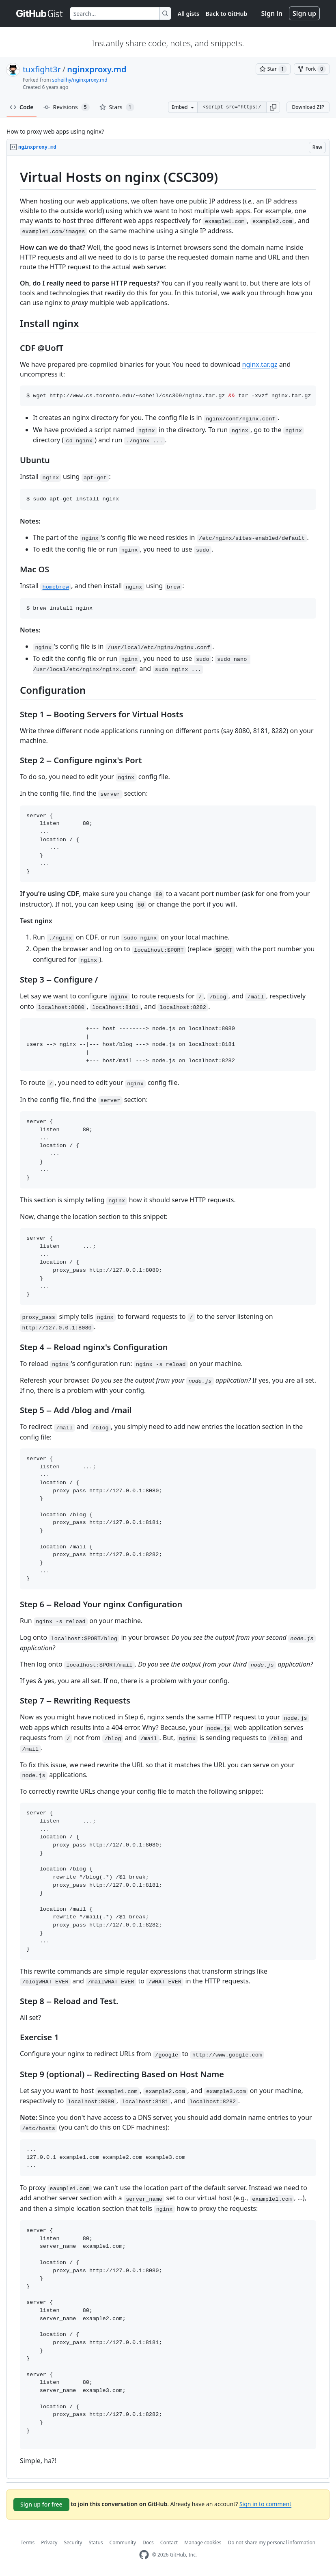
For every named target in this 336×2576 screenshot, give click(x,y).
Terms (28, 2542)
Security (73, 2542)
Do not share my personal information (272, 2542)
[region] (168, 1317)
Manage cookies (202, 2542)
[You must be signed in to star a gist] (273, 69)
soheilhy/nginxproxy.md (80, 79)
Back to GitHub (226, 13)
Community (123, 2542)
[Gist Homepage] (39, 13)
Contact (169, 2542)
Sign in (271, 13)
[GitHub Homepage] (144, 2555)
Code (22, 107)
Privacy (49, 2542)
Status (95, 2542)
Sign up (304, 13)
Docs (148, 2542)
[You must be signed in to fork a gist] (312, 69)
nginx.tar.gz (260, 364)
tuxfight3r (42, 69)
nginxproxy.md (96, 69)
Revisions (66, 107)
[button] (273, 107)
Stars (116, 107)
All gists (188, 13)
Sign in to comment (265, 2504)
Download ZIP (308, 107)
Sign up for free (41, 2504)
